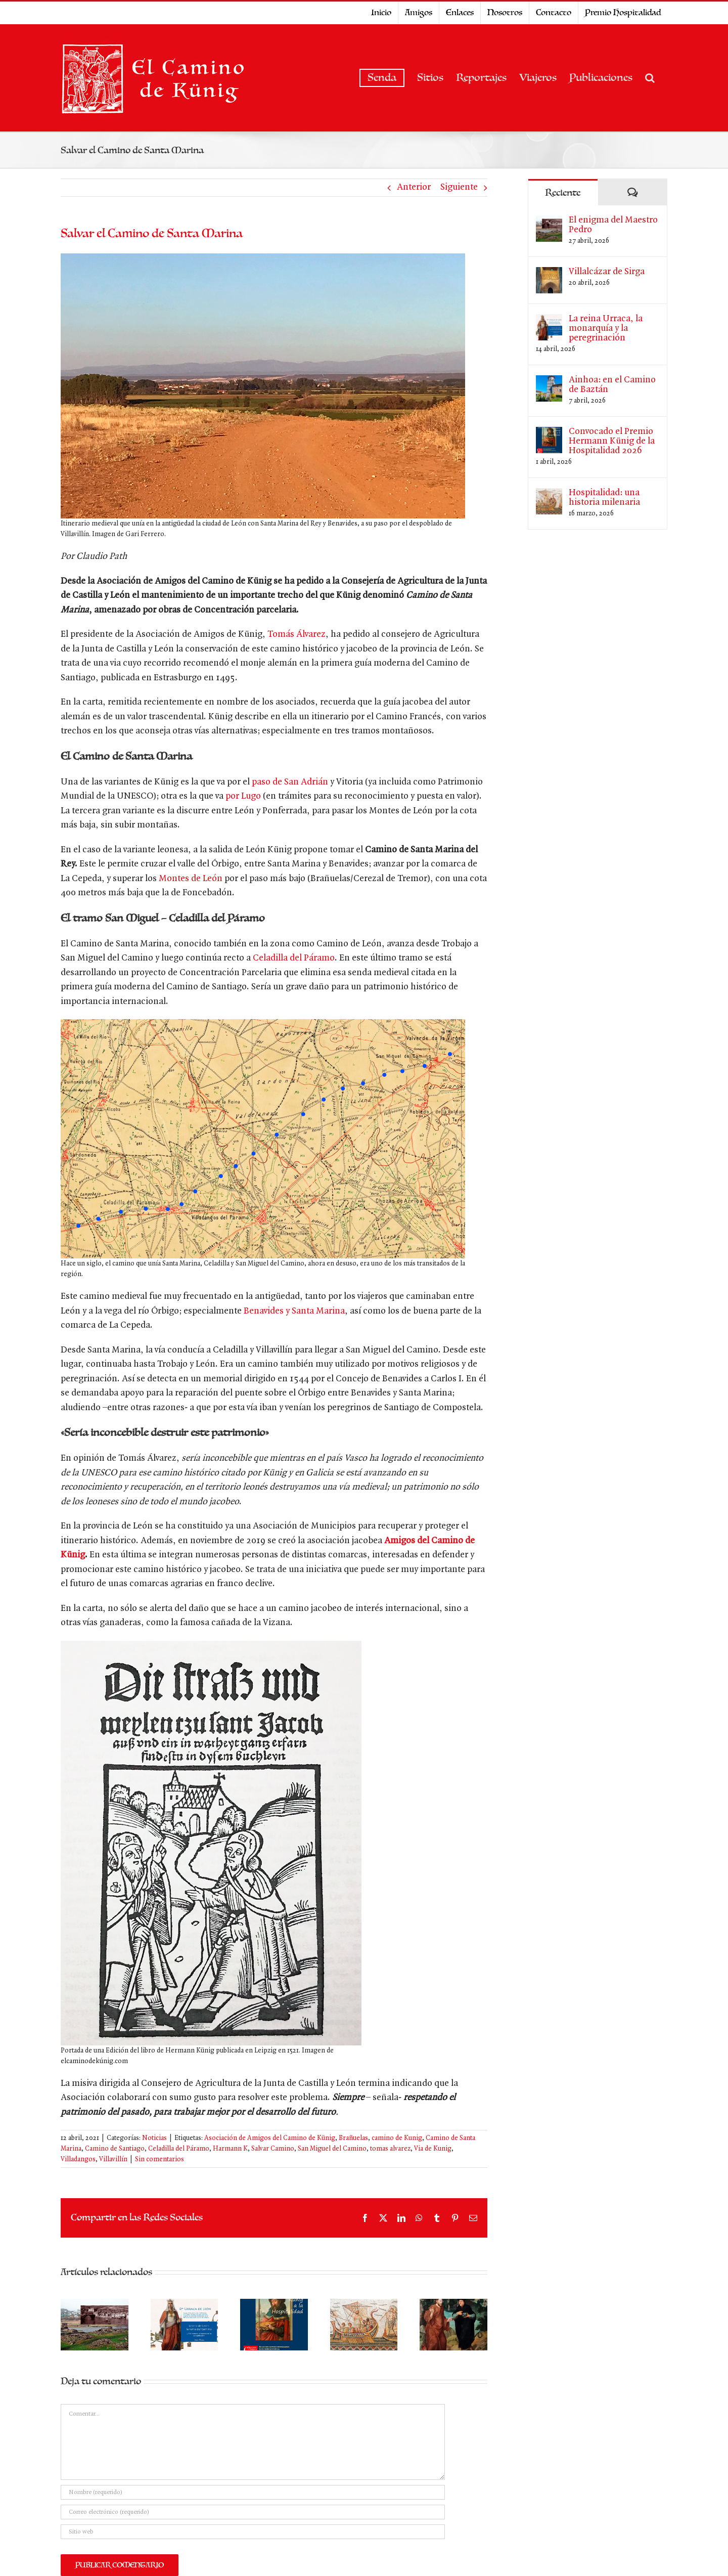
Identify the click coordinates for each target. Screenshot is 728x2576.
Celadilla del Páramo (294, 958)
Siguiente (459, 187)
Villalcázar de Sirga (607, 272)
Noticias (154, 2138)
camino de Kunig (397, 2138)
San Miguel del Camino (332, 2149)
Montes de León (190, 879)
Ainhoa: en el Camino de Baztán (612, 385)
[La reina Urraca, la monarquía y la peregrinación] (549, 321)
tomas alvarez (390, 2149)
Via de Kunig (432, 2149)
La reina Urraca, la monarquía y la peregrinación (606, 328)
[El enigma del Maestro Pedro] (549, 222)
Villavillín (113, 2159)
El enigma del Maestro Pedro (613, 225)
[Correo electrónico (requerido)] (253, 2512)
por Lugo (243, 796)
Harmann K (230, 2149)
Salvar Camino (272, 2149)
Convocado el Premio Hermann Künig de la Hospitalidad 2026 (612, 441)
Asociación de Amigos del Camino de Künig (269, 2138)
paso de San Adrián (290, 782)
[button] (650, 78)
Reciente (562, 193)
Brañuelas (353, 2138)
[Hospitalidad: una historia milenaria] (549, 495)
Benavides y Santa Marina (294, 1311)
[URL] (253, 2531)
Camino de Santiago (115, 2149)
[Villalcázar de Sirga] (549, 274)
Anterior (414, 187)
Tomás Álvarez (296, 634)
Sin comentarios (159, 2159)
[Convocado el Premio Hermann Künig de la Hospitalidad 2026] (549, 434)
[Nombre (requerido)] (253, 2492)
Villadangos (78, 2159)
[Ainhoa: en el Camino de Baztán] (549, 382)
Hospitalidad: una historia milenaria (604, 497)
